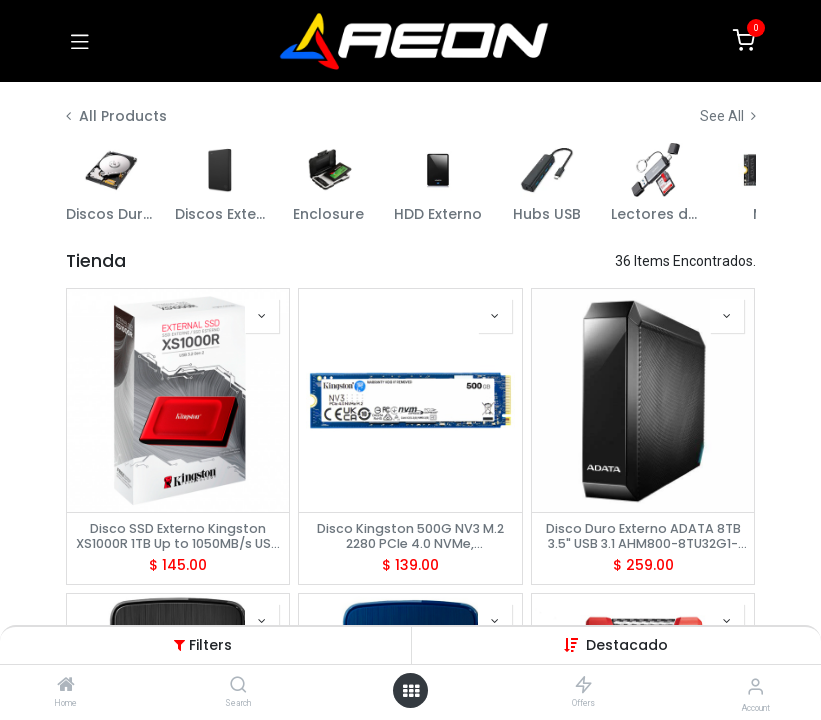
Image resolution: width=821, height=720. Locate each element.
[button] (627, 645)
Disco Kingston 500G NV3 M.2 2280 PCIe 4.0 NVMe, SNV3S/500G (410, 536)
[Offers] (583, 686)
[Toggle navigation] (80, 41)
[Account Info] (755, 686)
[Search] (238, 686)
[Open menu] (411, 691)
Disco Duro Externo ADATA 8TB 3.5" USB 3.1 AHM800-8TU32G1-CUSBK (643, 536)
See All (728, 116)
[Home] (66, 686)
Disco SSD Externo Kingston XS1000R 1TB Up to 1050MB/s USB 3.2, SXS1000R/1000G (177, 536)
